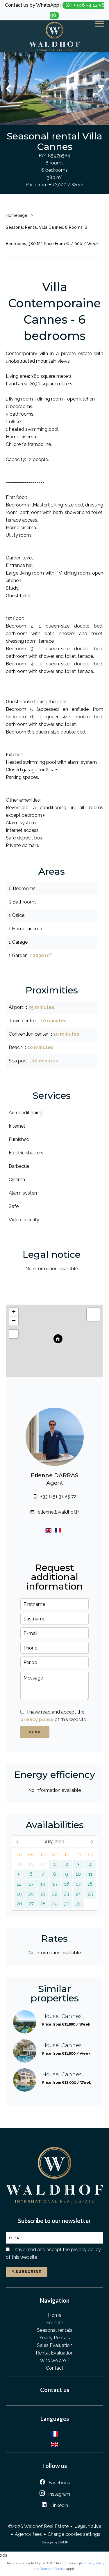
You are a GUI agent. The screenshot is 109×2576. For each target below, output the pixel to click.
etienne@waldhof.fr (58, 1512)
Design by (55, 2542)
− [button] (14, 1321)
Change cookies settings (74, 2534)
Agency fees (28, 2534)
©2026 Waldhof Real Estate (38, 2526)
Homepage (16, 215)
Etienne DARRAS (54, 1475)
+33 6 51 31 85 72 (58, 1496)
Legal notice (87, 2526)
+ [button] (14, 1312)
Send (35, 1732)
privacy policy (36, 1719)
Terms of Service (52, 2569)
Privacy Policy (93, 2563)
